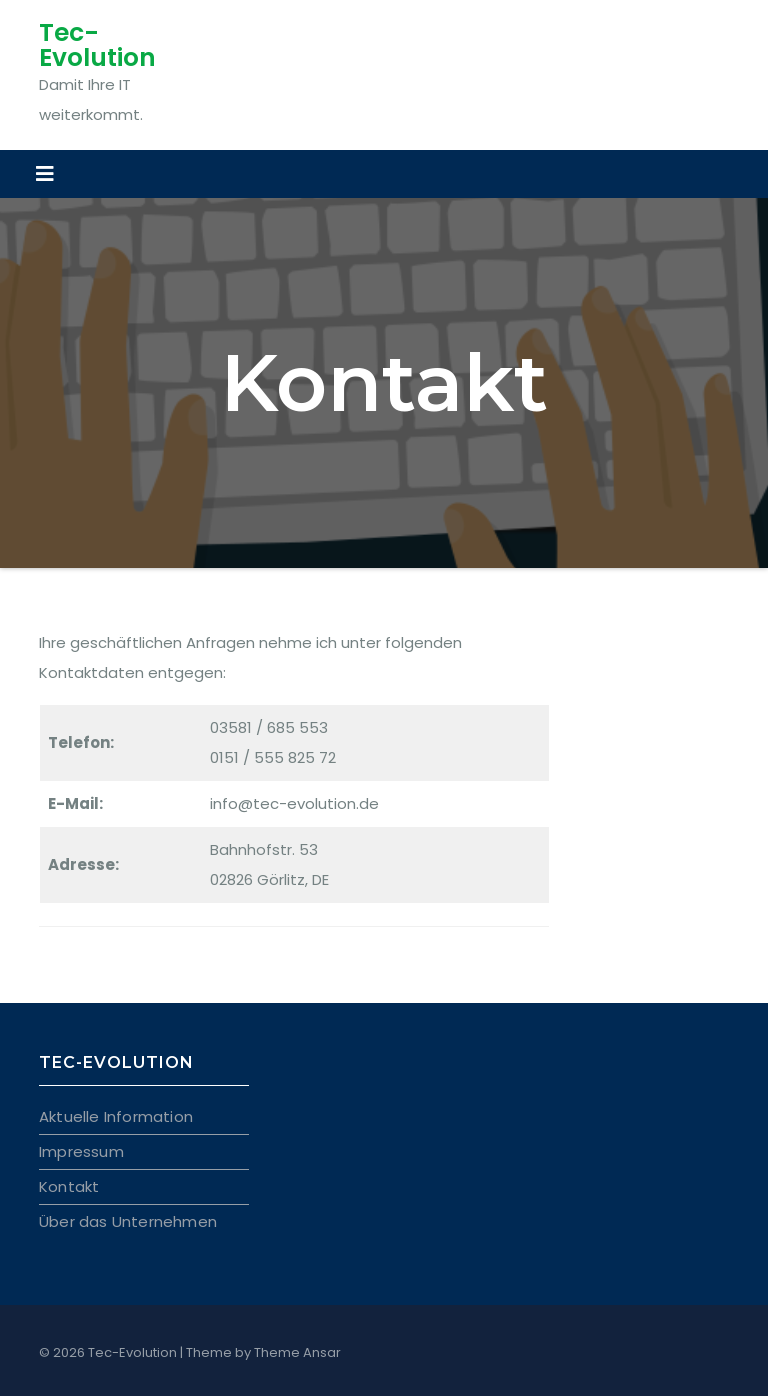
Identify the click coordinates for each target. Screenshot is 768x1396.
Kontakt (69, 1186)
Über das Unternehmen (128, 1221)
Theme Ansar (297, 1352)
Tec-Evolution (97, 45)
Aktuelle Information (116, 1116)
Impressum (81, 1151)
